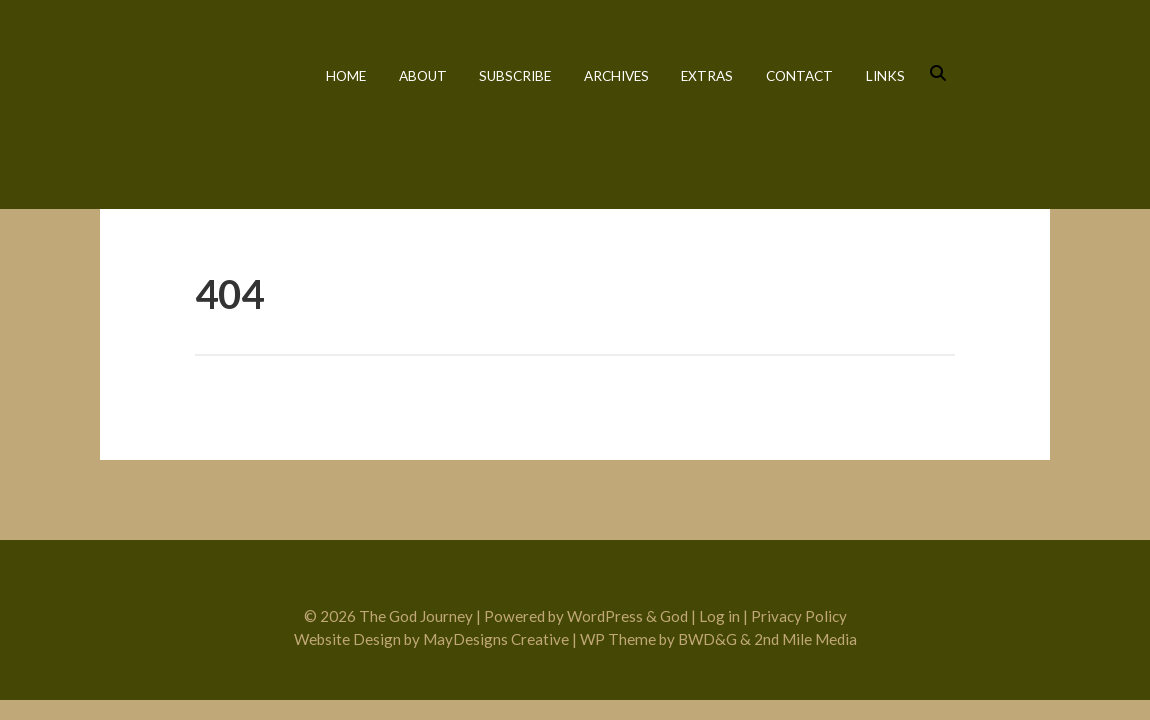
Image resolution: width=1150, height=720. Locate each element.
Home (346, 76)
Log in (719, 616)
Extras (707, 76)
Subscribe (515, 76)
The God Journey (187, 102)
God (674, 616)
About (423, 76)
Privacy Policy (799, 616)
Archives (616, 76)
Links (885, 76)
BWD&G (707, 639)
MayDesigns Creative (496, 639)
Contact (799, 76)
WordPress (605, 616)
